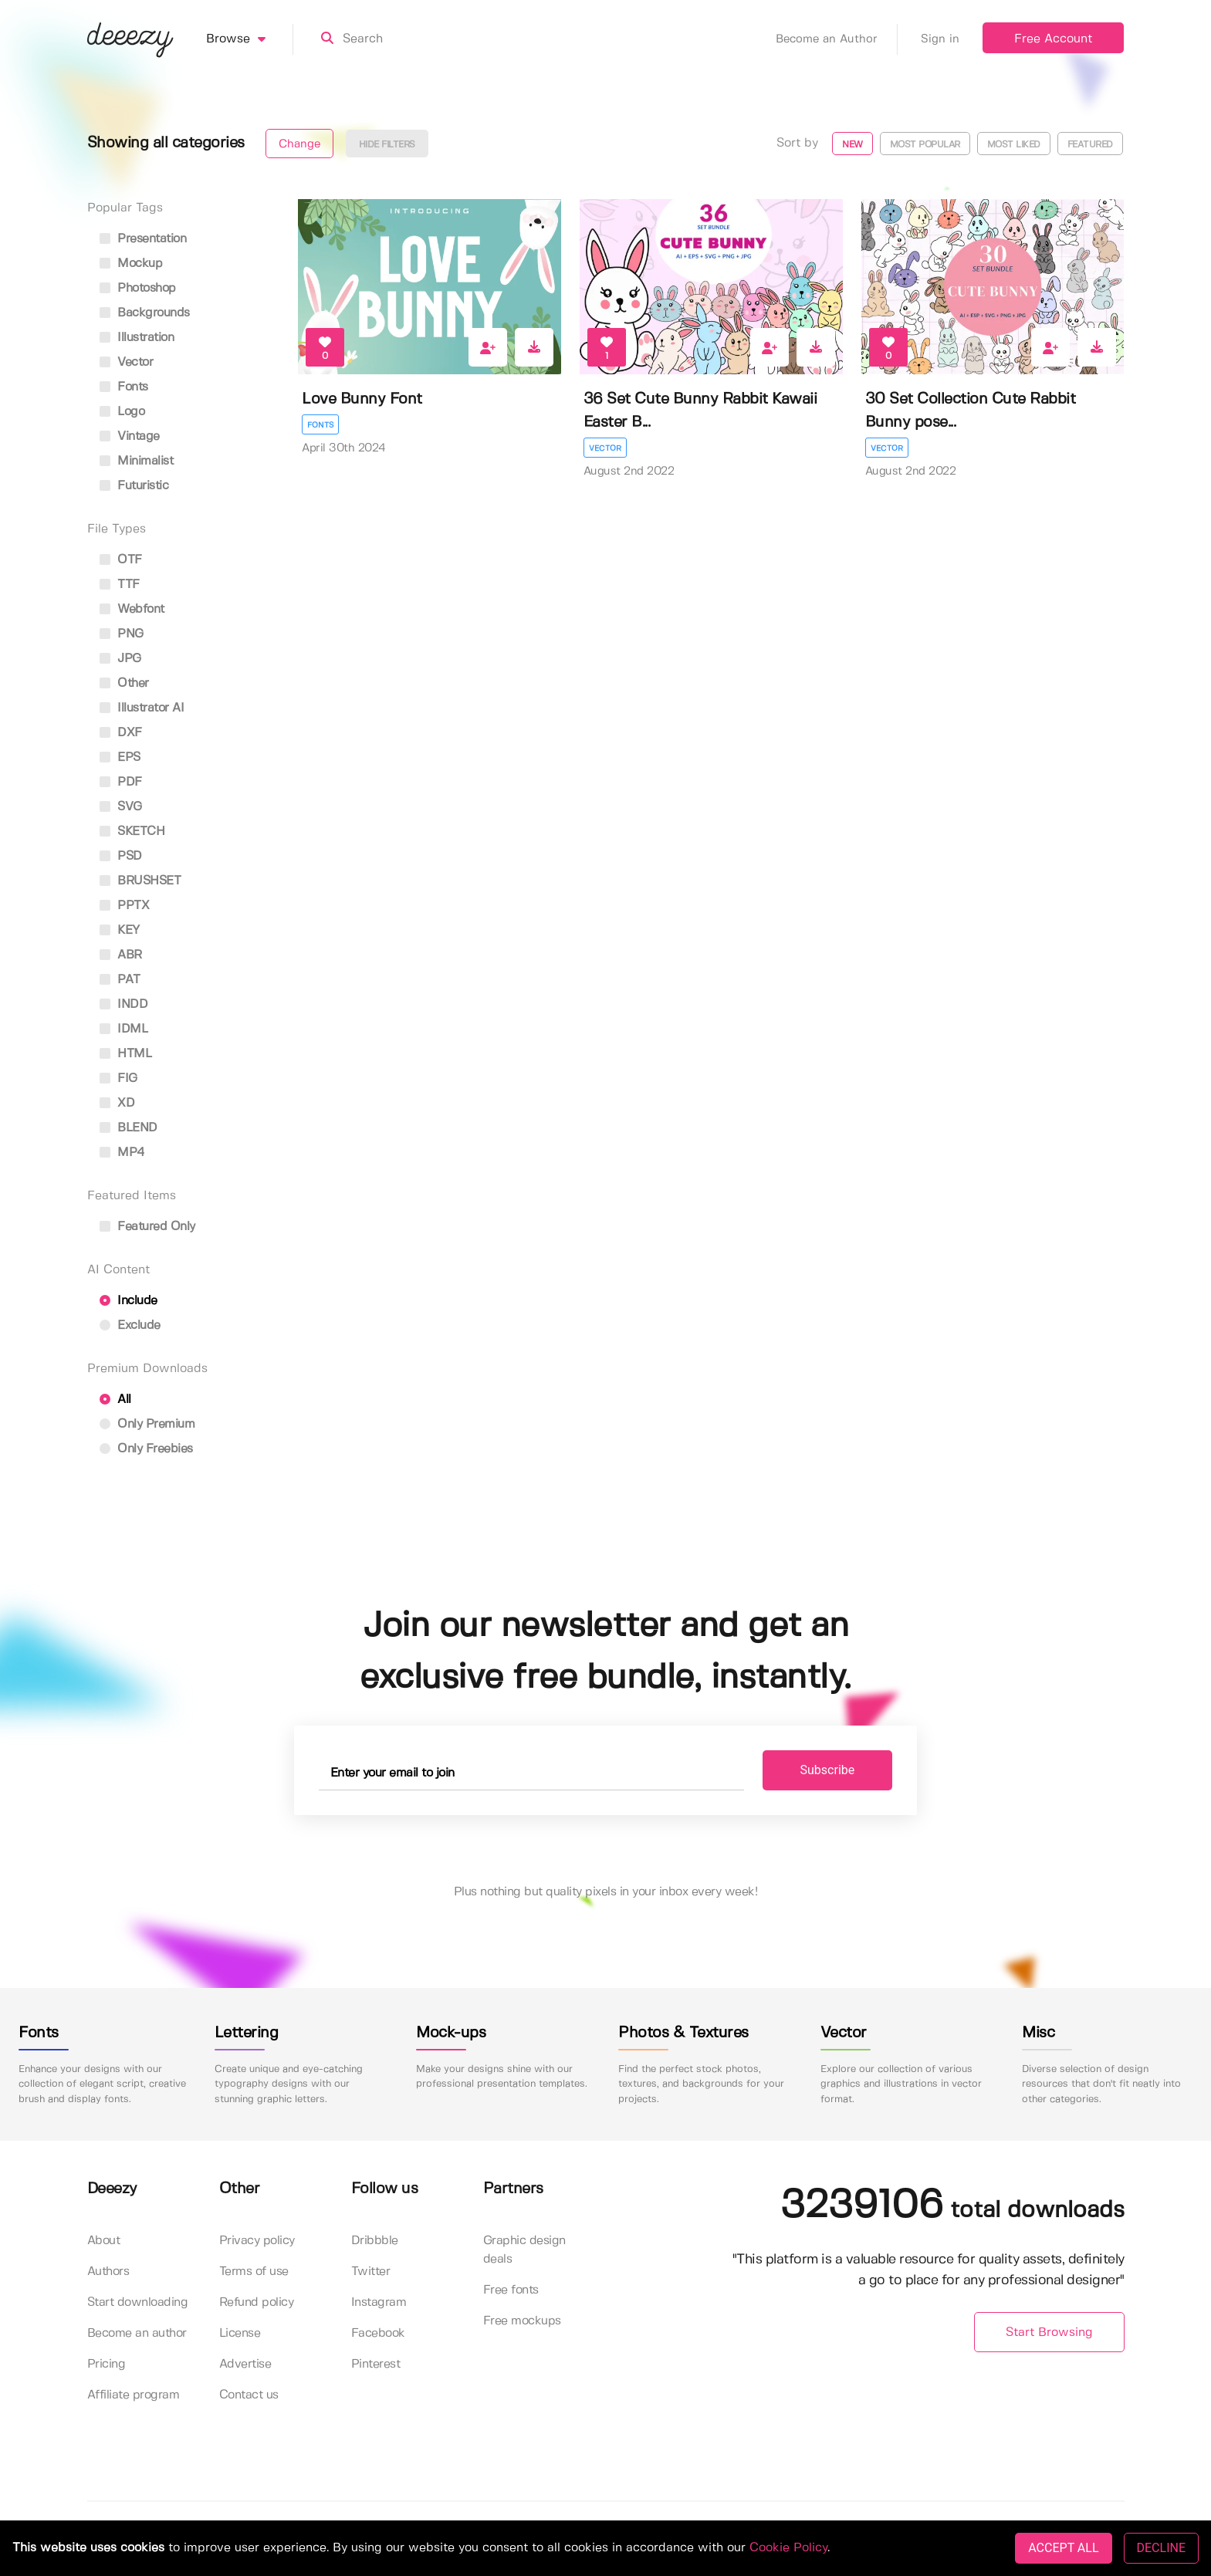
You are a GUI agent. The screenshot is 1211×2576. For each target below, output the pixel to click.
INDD (124, 1004)
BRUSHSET (140, 881)
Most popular (925, 144)
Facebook (378, 2333)
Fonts (320, 425)
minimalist (137, 461)
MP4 (122, 1152)
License (240, 2333)
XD (117, 1103)
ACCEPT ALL (1063, 2548)
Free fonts (511, 2290)
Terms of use (254, 2271)
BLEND (128, 1128)
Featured (1090, 144)
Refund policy (256, 2302)
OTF (121, 560)
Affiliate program (133, 2395)
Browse (249, 39)
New (852, 144)
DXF (121, 733)
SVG (121, 807)
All (115, 1399)
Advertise (245, 2364)
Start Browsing (1049, 2332)
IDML (124, 1029)
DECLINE (1161, 2548)
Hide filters (387, 144)
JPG (120, 658)
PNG (122, 634)
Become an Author (837, 39)
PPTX (125, 905)
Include (128, 1301)
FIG (118, 1078)
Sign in (940, 39)
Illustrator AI (142, 708)
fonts (124, 387)
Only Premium (147, 1424)
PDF (121, 782)
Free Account (1053, 39)
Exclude (130, 1325)
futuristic (134, 486)
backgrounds (145, 313)
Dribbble (374, 2240)
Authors (108, 2271)
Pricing (106, 2364)
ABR (121, 955)
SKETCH (132, 831)
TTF (120, 584)
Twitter (371, 2271)
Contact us (249, 2395)
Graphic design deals (524, 2250)
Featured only (147, 1226)
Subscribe (827, 1770)
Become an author (137, 2333)
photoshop (138, 288)
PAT (120, 979)
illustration (137, 337)
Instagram (379, 2302)
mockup (131, 263)
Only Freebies (146, 1449)
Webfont (132, 609)
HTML (126, 1054)
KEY (120, 930)
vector (127, 362)
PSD (121, 856)
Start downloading (137, 2302)
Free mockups (522, 2321)
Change (299, 144)
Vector (605, 448)
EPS (120, 757)
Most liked (1013, 144)
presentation (143, 239)
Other (124, 683)
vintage (130, 436)
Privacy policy (257, 2240)
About (103, 2240)
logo (122, 412)
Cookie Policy (788, 2548)
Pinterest (376, 2364)
